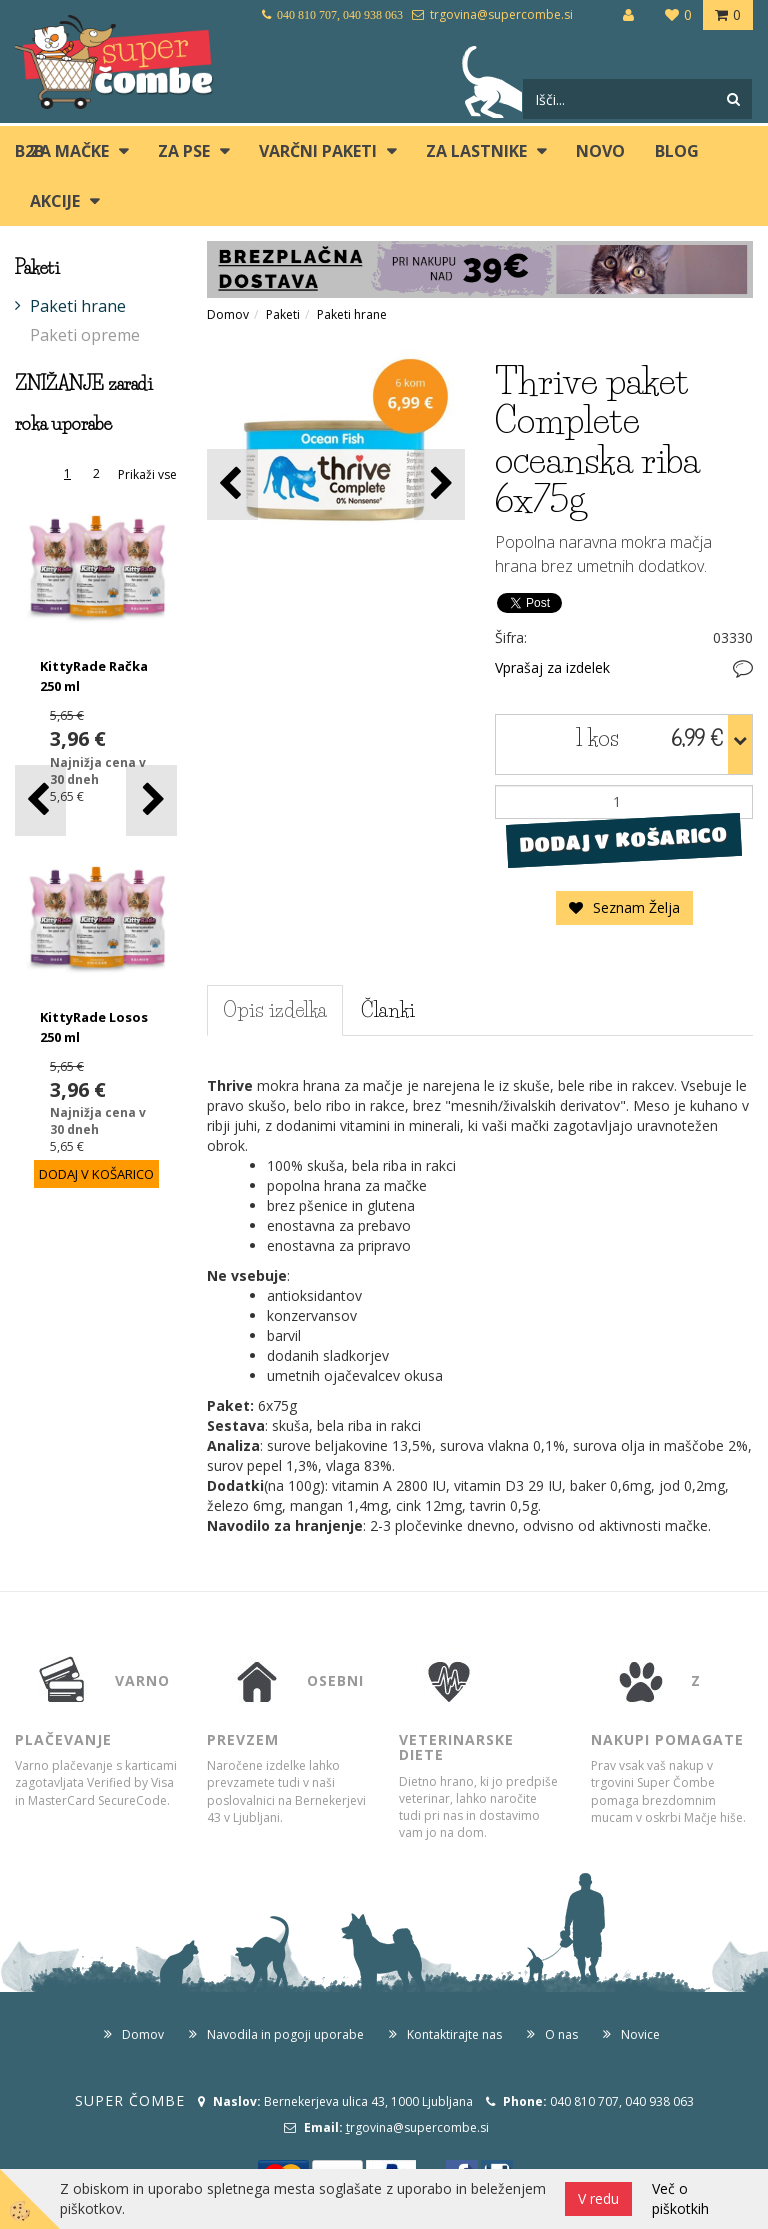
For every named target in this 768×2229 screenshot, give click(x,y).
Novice (640, 2034)
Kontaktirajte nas (454, 2034)
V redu (598, 2198)
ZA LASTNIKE (476, 151)
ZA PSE (184, 151)
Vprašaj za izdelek (552, 667)
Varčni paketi (318, 151)
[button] (151, 800)
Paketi (283, 314)
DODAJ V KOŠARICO (623, 839)
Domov (228, 314)
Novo (600, 151)
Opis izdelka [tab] (275, 1010)
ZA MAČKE (69, 151)
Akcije (55, 201)
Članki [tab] (388, 1010)
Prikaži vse (147, 474)
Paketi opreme (85, 335)
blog (677, 151)
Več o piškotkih (680, 2198)
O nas (561, 2034)
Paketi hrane (78, 306)
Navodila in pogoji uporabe (285, 2034)
